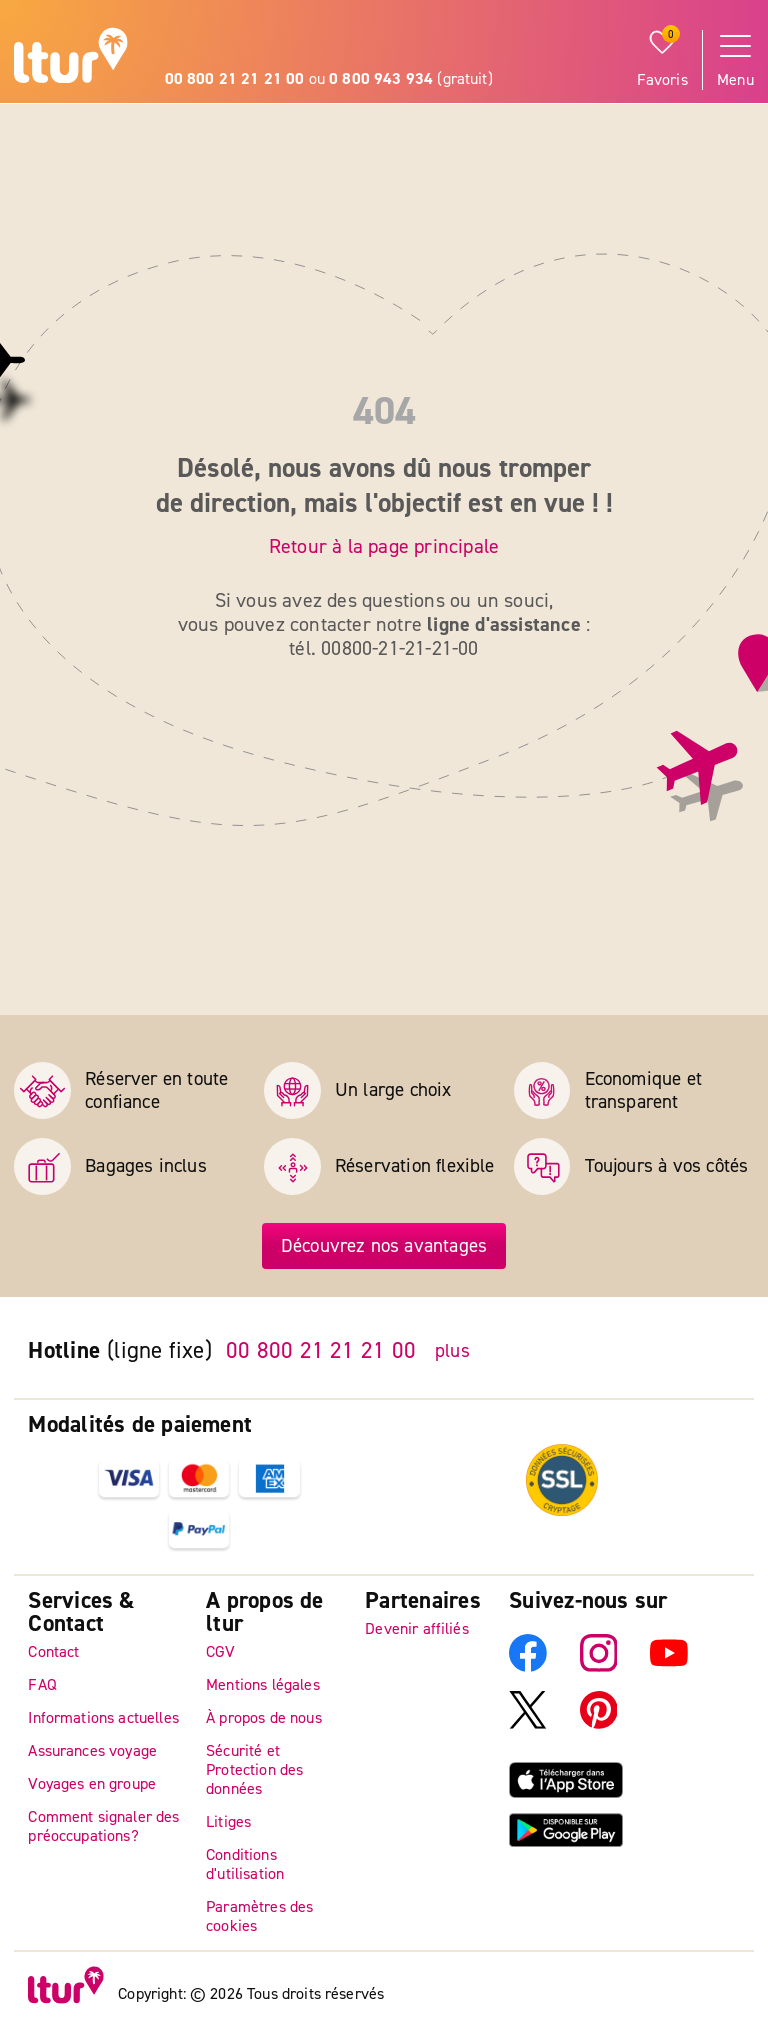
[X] (528, 1724)
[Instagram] (599, 1667)
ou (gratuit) (329, 79)
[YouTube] (669, 1667)
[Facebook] (528, 1667)
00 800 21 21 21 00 (321, 1350)
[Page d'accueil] (71, 58)
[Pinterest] (599, 1724)
